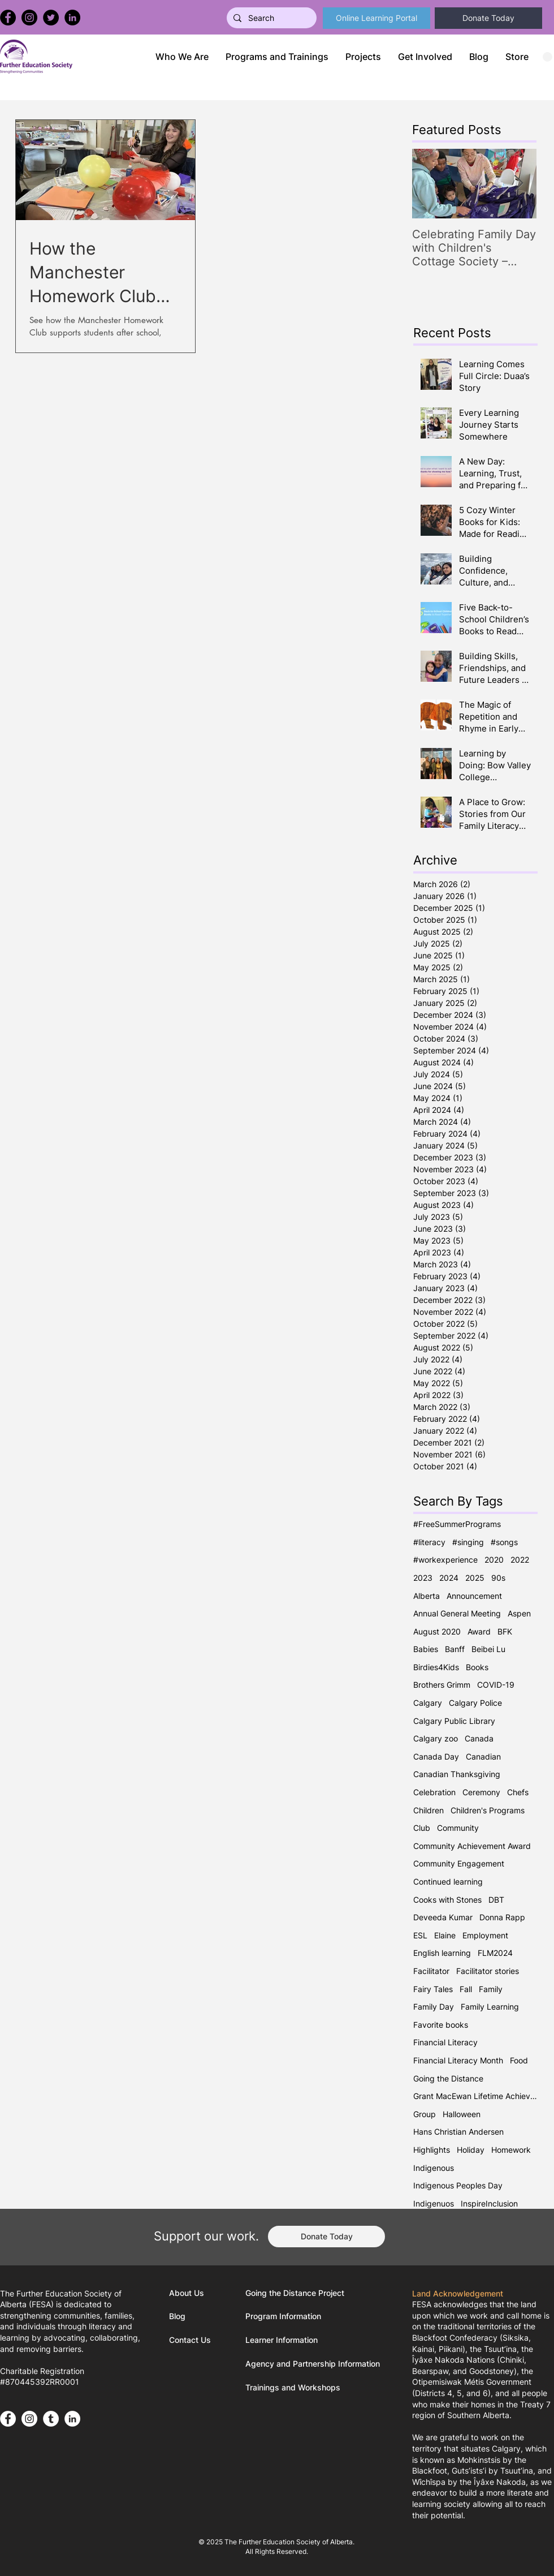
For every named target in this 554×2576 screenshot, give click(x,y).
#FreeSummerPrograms (457, 1524)
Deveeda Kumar (443, 1917)
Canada (479, 1738)
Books (477, 1667)
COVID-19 (495, 1684)
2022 (519, 1559)
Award (479, 1631)
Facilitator (431, 1971)
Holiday (470, 2149)
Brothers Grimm (441, 1684)
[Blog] (198, 2316)
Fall (466, 1989)
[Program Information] (288, 2316)
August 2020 (437, 1631)
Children (428, 1810)
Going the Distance (448, 2078)
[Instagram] (29, 17)
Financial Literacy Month (458, 2060)
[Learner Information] (288, 2340)
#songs (504, 1542)
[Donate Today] (488, 18)
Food (519, 2060)
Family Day (433, 2006)
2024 (448, 1577)
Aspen (519, 1613)
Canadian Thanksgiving (456, 1774)
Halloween (462, 2114)
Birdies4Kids (436, 1667)
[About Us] (198, 2293)
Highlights (431, 2149)
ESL (420, 1935)
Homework (511, 2149)
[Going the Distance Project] (299, 2293)
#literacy (429, 1542)
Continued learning (448, 1881)
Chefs (518, 1792)
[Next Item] (518, 183)
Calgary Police (475, 1703)
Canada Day (436, 1756)
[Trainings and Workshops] (296, 2388)
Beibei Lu (488, 1649)
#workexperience (445, 1559)
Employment (485, 1935)
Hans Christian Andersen (458, 2131)
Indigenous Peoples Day (458, 2185)
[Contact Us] (192, 2340)
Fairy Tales (433, 1989)
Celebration (434, 1792)
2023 (422, 1577)
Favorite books (440, 2024)
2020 (494, 1559)
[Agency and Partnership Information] (317, 2364)
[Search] (270, 17)
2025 (474, 1577)
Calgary (427, 1703)
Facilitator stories (487, 1971)
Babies (425, 1649)
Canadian (483, 1756)
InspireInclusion (489, 2203)
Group (424, 2114)
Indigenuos (433, 2203)
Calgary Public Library (454, 1721)
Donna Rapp (502, 1917)
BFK (504, 1631)
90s (498, 1577)
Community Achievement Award (472, 1846)
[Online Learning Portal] (376, 18)
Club (421, 1828)
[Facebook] (8, 17)
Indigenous (433, 2168)
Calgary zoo (435, 1738)
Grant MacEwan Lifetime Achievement (475, 2096)
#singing (468, 1542)
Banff (455, 1649)
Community (458, 1828)
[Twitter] (51, 17)
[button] (277, 57)
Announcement (474, 1596)
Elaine (445, 1935)
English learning (442, 1953)
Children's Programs (488, 1810)
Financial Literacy (445, 2042)
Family (491, 1989)
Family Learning (490, 2006)
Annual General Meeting (457, 1613)
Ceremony (481, 1792)
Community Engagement (458, 1863)
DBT (496, 1899)
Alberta (426, 1596)
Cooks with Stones (447, 1899)
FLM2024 (495, 1953)
